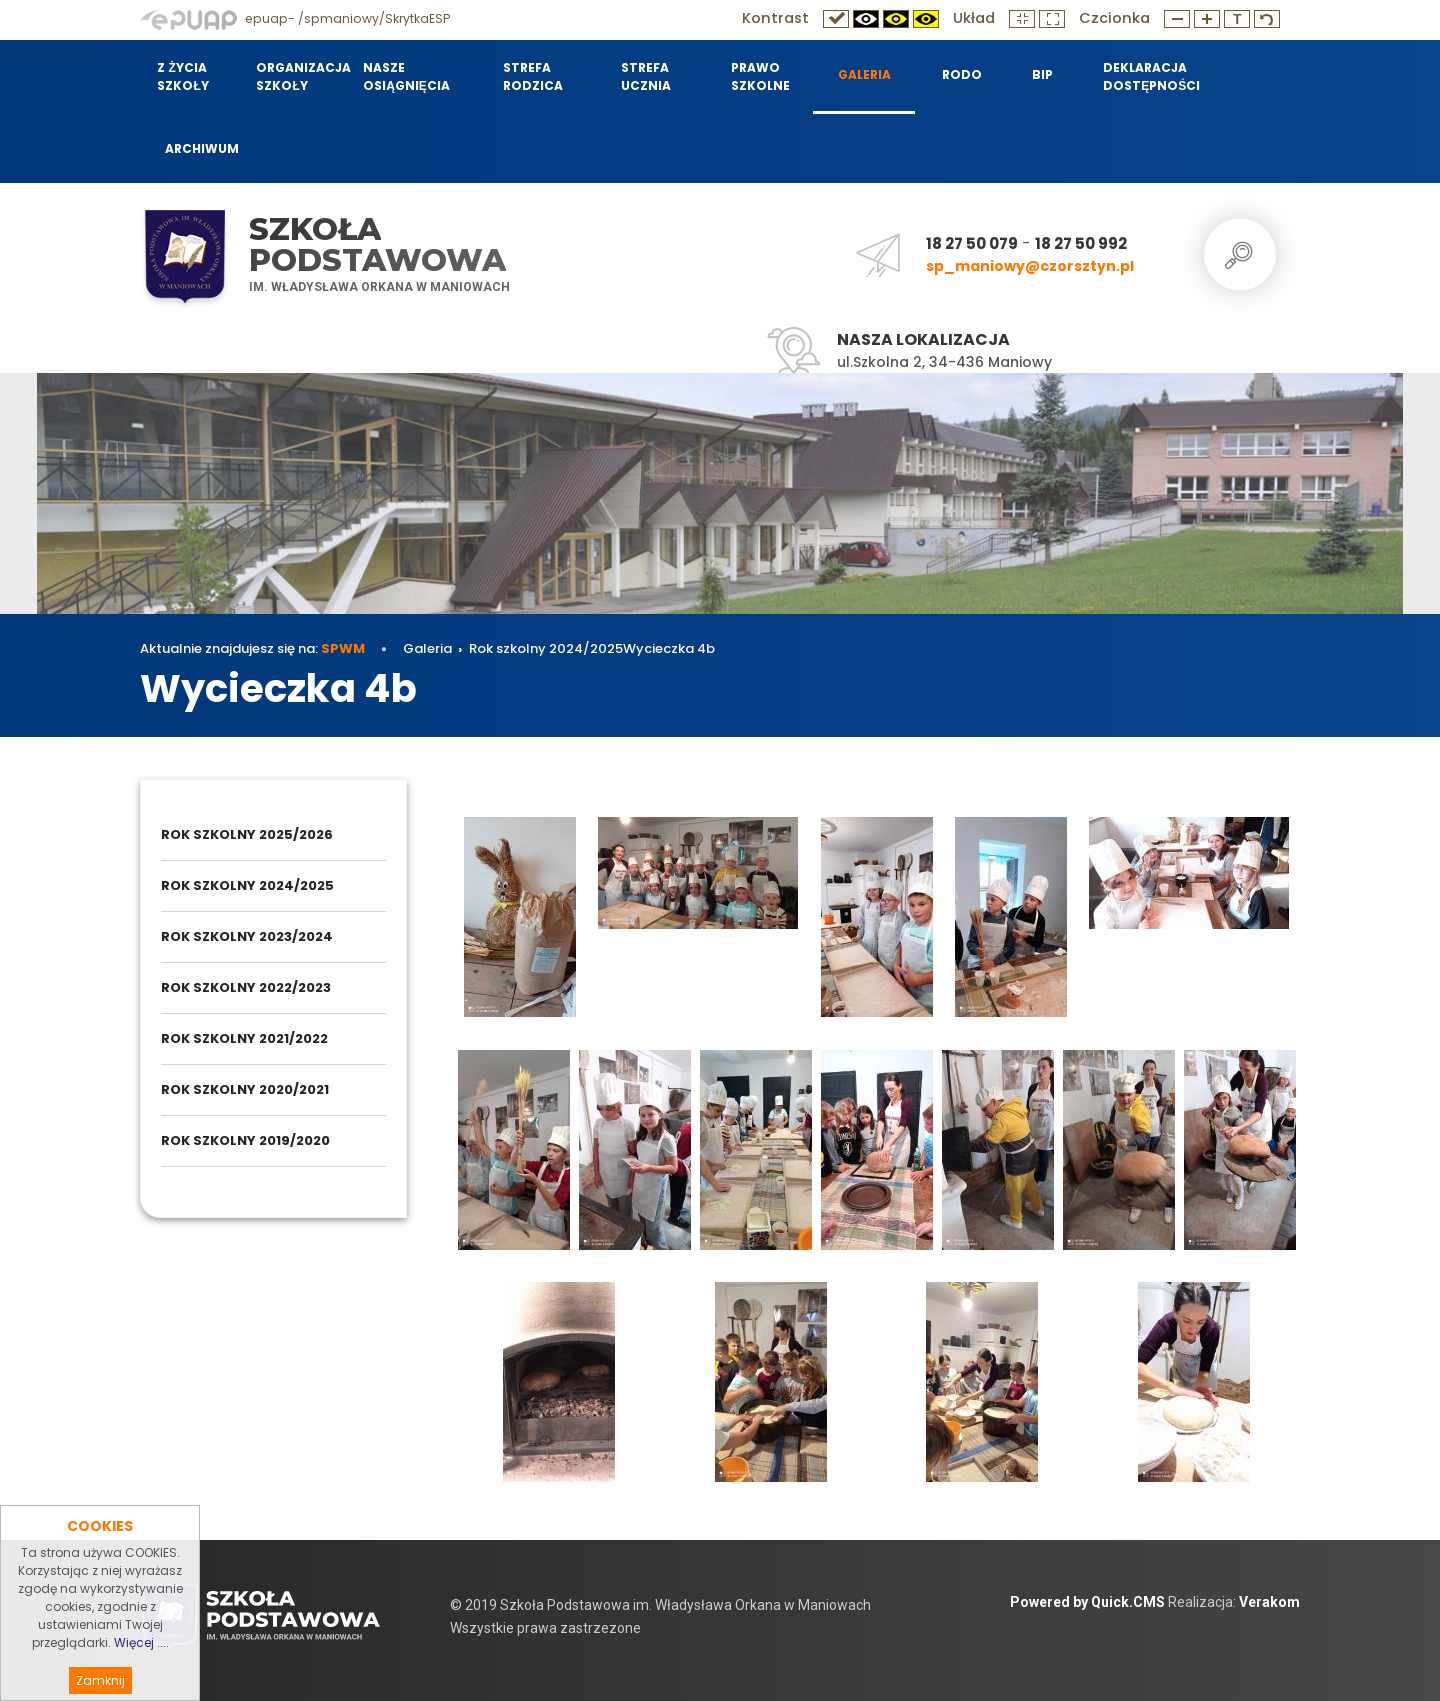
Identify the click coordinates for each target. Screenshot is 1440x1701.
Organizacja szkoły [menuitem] (297, 76)
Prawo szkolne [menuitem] (760, 76)
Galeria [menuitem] (864, 74)
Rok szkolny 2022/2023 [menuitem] (246, 987)
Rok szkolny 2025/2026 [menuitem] (247, 834)
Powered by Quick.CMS (1087, 1602)
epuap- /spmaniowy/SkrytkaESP (295, 18)
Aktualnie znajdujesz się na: (252, 648)
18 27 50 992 (1081, 243)
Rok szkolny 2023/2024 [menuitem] (247, 936)
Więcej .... (141, 1673)
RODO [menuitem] (962, 74)
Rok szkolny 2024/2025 (546, 648)
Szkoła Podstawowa (377, 244)
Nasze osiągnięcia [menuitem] (406, 76)
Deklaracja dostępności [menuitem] (1149, 76)
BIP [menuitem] (1042, 74)
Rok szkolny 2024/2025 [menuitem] (247, 885)
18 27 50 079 (972, 243)
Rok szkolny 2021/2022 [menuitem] (244, 1038)
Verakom (1269, 1602)
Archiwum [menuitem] (202, 148)
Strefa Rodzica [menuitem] (533, 76)
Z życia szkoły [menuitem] (182, 76)
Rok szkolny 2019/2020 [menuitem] (245, 1140)
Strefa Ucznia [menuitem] (646, 76)
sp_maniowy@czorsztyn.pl (1030, 266)
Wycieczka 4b (669, 648)
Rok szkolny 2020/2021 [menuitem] (245, 1089)
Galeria (427, 648)
